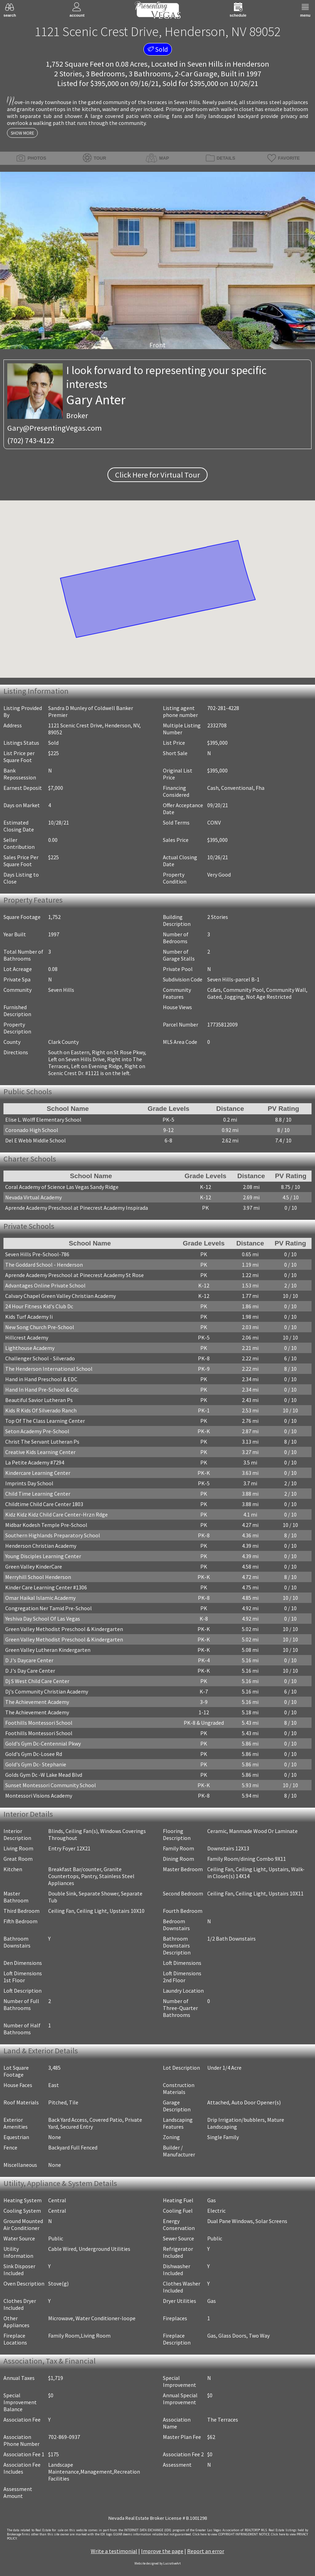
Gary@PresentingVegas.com (54, 428)
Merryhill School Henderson (38, 1576)
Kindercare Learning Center (37, 1472)
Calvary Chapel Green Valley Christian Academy (60, 1295)
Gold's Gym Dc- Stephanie (35, 1764)
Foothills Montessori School (38, 1722)
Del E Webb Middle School (35, 1140)
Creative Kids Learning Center (40, 1452)
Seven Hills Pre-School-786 (37, 1254)
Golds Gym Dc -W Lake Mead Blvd (43, 1774)
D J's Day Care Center (30, 1670)
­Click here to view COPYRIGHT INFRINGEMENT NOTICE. (231, 2534)
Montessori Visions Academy (38, 1795)
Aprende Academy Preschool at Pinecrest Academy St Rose (74, 1275)
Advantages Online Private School (45, 1285)
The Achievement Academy (37, 1701)
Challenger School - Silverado (40, 1358)
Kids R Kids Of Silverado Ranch (41, 1410)
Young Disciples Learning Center (43, 1556)
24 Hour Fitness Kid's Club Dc (39, 1306)
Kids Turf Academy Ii (29, 1316)
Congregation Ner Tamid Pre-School (48, 1608)
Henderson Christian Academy (40, 1545)
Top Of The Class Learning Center (45, 1420)
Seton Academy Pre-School (37, 1431)
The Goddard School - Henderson (44, 1264)
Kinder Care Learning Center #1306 (46, 1587)
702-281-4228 (223, 707)
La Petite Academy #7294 (34, 1462)
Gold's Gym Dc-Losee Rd (33, 1753)
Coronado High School (31, 1129)
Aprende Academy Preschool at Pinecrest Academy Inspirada (76, 1207)
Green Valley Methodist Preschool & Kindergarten (64, 1628)
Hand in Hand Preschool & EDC (41, 1379)
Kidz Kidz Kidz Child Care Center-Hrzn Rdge (56, 1514)
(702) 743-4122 (30, 440)
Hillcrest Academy (26, 1337)
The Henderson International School (49, 1368)
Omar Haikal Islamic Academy (40, 1597)
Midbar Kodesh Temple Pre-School (46, 1524)
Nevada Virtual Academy (33, 1197)
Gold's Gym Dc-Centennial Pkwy (43, 1743)
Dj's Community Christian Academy (46, 1691)
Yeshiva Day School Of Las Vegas (42, 1618)
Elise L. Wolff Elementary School (43, 1119)
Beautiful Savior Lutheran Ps (39, 1399)
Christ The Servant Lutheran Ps (42, 1441)
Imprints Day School (29, 1483)
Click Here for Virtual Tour (157, 475)
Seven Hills (205, 64)
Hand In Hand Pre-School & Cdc (42, 1389)
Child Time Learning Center (37, 1493)
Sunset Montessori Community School (50, 1785)
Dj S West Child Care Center (37, 1681)
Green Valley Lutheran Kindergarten (47, 1649)
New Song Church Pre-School (39, 1327)
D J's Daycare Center (29, 1660)
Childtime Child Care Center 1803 (44, 1504)
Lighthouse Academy (29, 1347)
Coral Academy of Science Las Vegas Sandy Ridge (62, 1186)
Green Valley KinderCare (33, 1566)
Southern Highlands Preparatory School (52, 1535)
